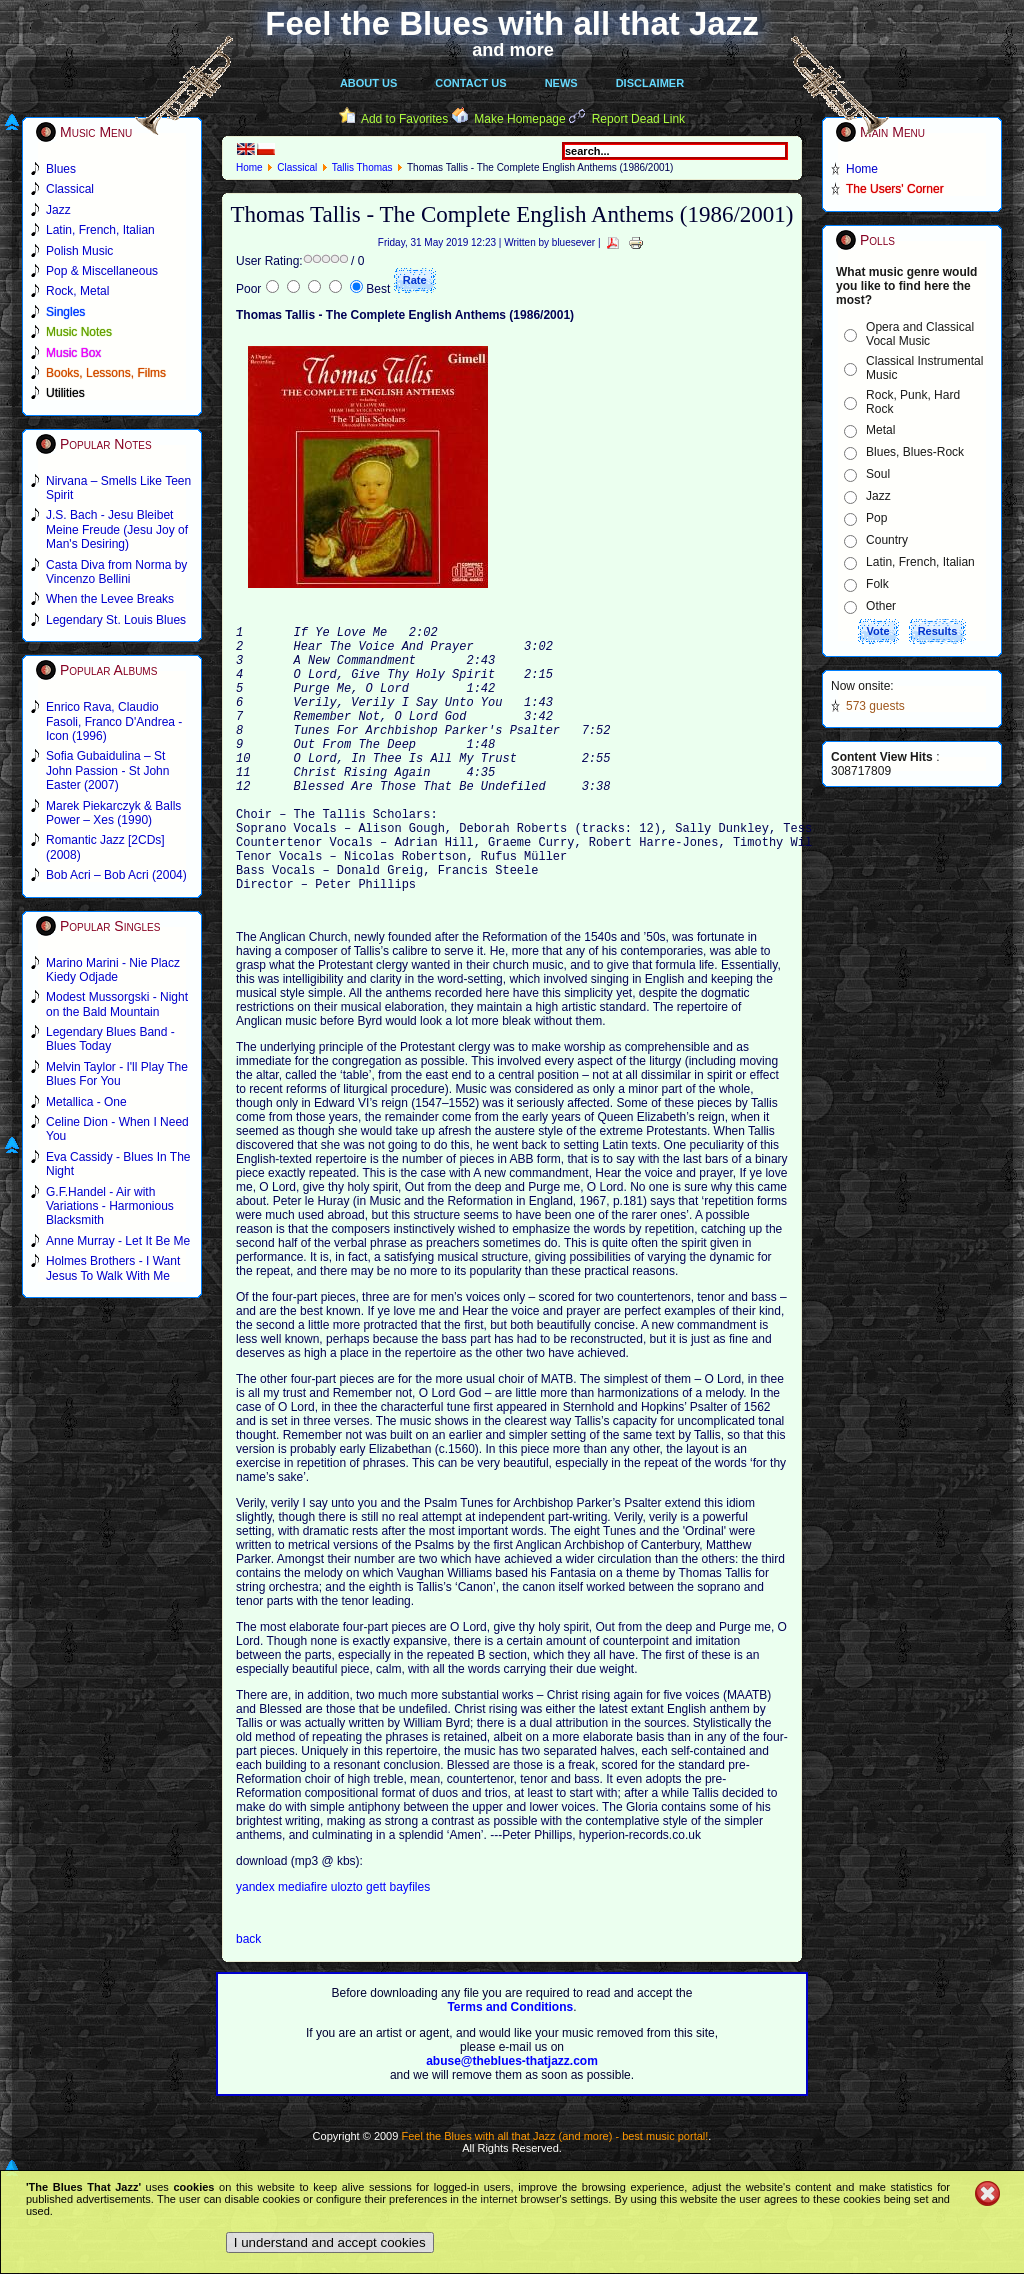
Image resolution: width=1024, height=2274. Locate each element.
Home (249, 167)
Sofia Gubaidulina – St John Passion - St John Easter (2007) (107, 770)
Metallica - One (86, 1102)
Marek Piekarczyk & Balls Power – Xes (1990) (113, 813)
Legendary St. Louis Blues (116, 620)
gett (377, 1947)
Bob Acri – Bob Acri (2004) (116, 875)
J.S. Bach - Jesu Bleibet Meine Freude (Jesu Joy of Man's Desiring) (117, 529)
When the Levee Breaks (110, 599)
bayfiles (409, 1947)
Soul (878, 474)
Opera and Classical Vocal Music (920, 334)
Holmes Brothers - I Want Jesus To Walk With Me (113, 1268)
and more (513, 50)
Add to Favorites (404, 119)
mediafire (302, 1947)
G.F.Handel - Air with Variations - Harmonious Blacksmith (110, 1206)
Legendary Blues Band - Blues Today (110, 1039)
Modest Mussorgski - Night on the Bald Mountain (117, 1004)
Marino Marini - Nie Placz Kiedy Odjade (113, 970)
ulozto (348, 1947)
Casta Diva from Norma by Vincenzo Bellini (116, 572)
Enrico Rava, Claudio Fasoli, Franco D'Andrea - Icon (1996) (114, 721)
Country (887, 540)
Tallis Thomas (362, 167)
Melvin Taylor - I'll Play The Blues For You (117, 1074)
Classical (297, 167)
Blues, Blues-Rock (915, 452)
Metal (880, 430)
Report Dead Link (638, 119)
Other (881, 606)
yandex (257, 1947)
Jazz (878, 496)
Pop (876, 518)
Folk (877, 584)
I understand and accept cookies (330, 2242)
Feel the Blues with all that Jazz (511, 23)
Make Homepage (519, 119)
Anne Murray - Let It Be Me (118, 1241)
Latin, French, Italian (920, 562)
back (248, 1999)
